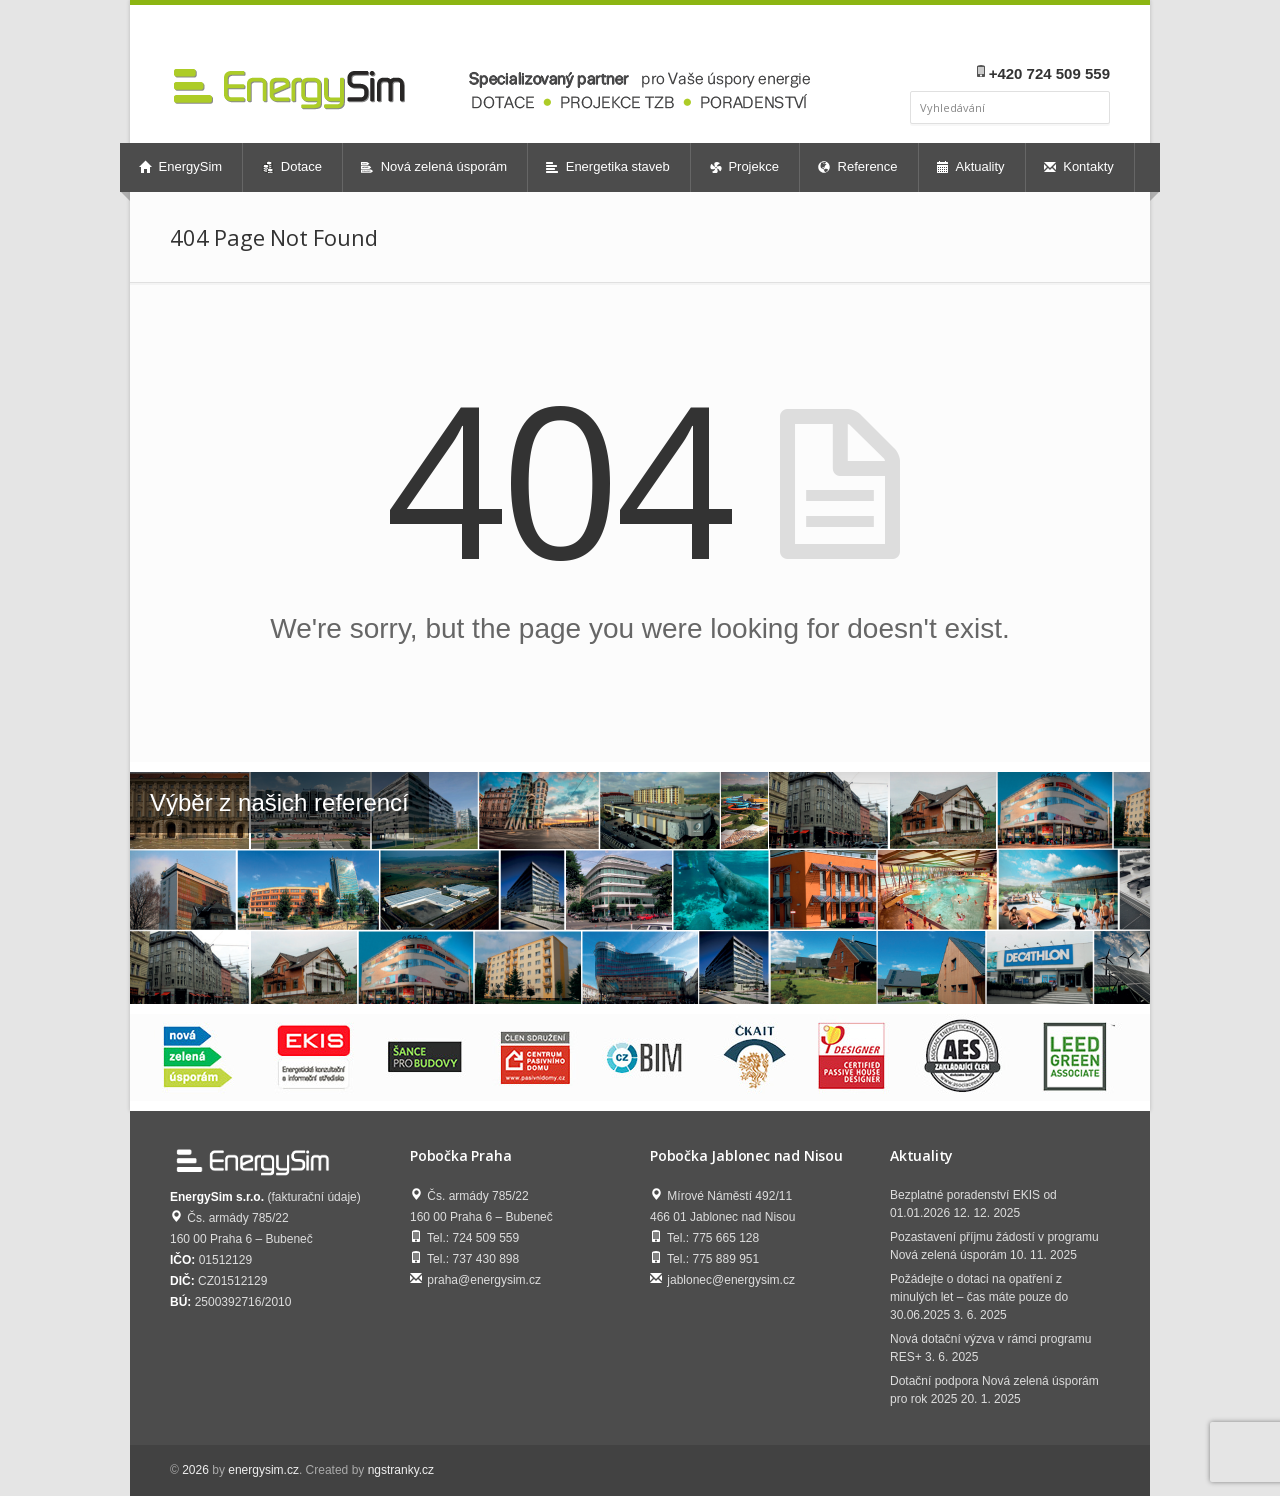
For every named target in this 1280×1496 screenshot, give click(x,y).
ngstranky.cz (401, 1470)
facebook (1019, 36)
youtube (1069, 36)
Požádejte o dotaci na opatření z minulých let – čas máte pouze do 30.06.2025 (979, 1297)
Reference (858, 166)
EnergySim (180, 166)
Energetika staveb (608, 166)
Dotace (291, 166)
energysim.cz (263, 1470)
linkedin (1042, 36)
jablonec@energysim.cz (731, 1280)
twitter (1096, 36)
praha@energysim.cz (484, 1280)
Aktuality (971, 166)
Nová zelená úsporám (434, 166)
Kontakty (1079, 166)
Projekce (744, 166)
